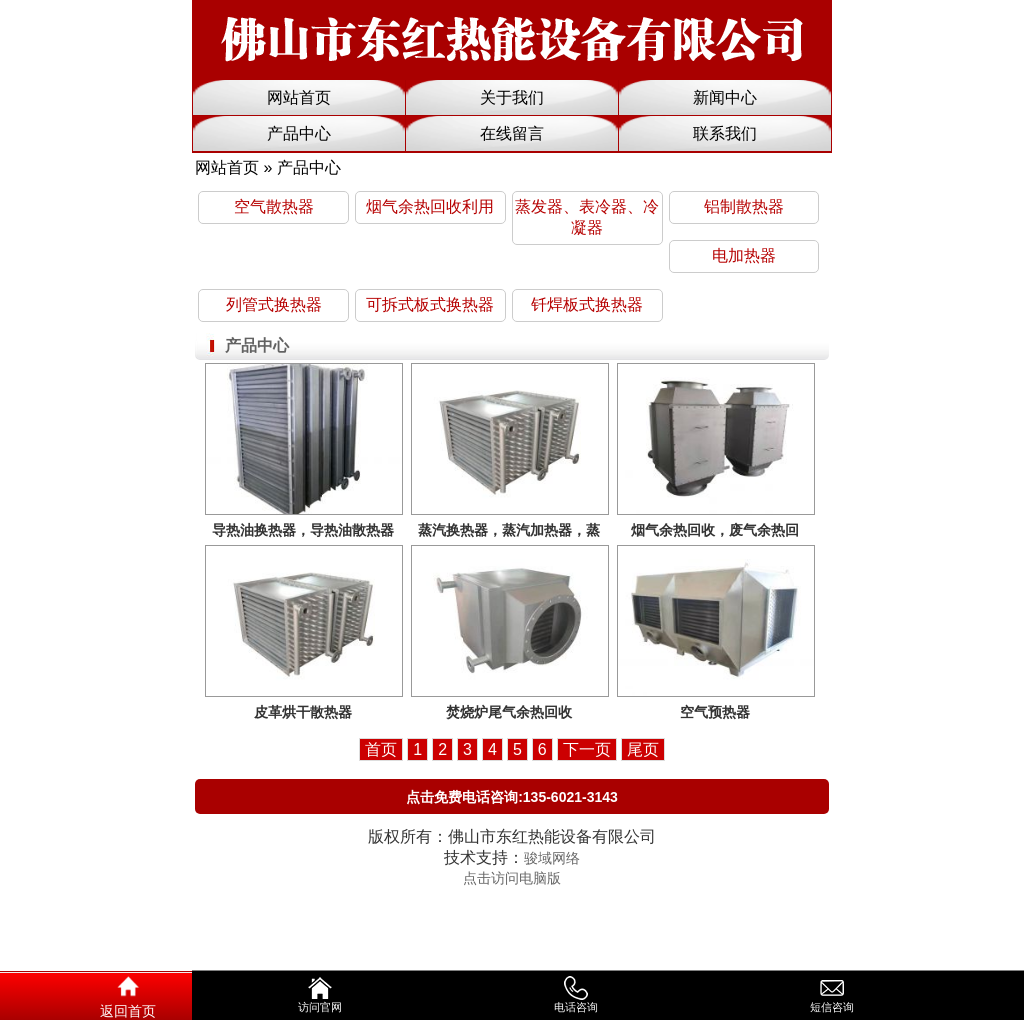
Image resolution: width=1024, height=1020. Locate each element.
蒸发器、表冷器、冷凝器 (587, 217)
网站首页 (299, 97)
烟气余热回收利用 (430, 206)
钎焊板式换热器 (587, 304)
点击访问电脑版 (512, 878)
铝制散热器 (744, 206)
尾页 (643, 749)
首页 (381, 749)
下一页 (587, 749)
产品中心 (299, 133)
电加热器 (744, 255)
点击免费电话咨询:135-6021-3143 (512, 797)
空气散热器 (274, 206)
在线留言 (512, 133)
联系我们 (725, 133)
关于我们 (512, 97)
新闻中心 (725, 97)
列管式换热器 (274, 304)
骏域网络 (552, 858)
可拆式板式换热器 (430, 304)
